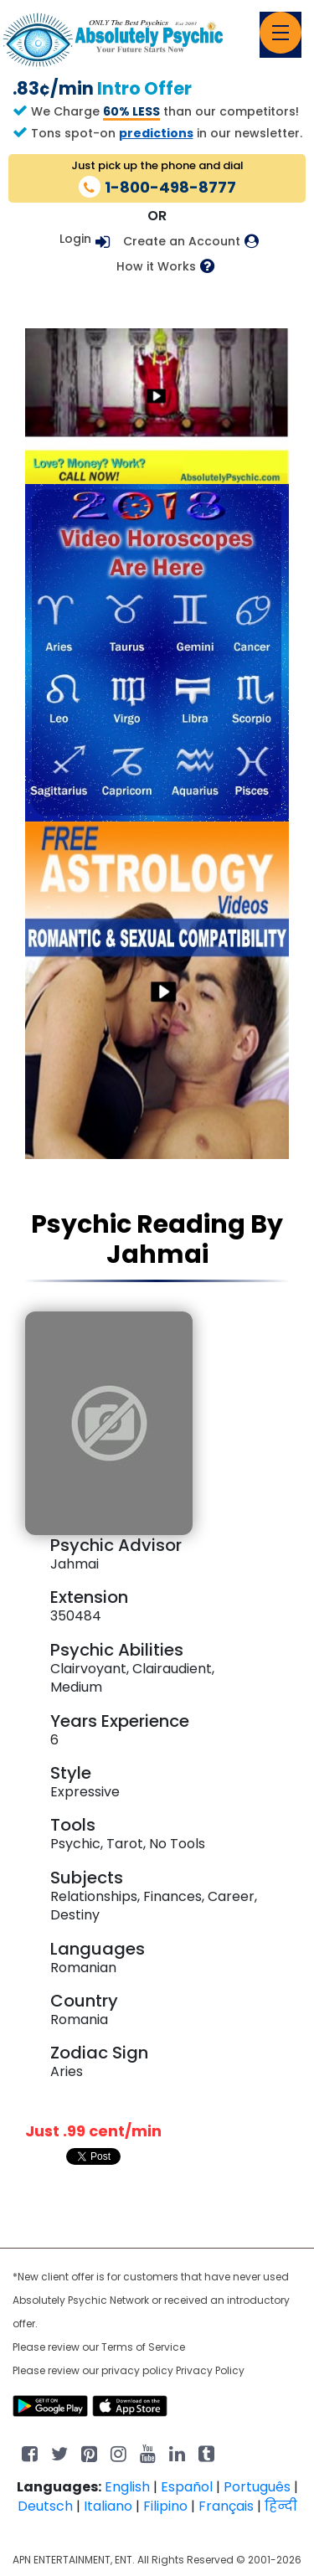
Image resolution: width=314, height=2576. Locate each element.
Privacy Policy (210, 2370)
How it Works (156, 267)
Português (257, 2486)
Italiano (108, 2506)
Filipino (165, 2506)
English (127, 2486)
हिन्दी (281, 2506)
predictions (156, 133)
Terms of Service (143, 2347)
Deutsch (45, 2506)
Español (187, 2486)
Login (75, 238)
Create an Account (181, 242)
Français (226, 2506)
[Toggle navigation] (280, 33)
